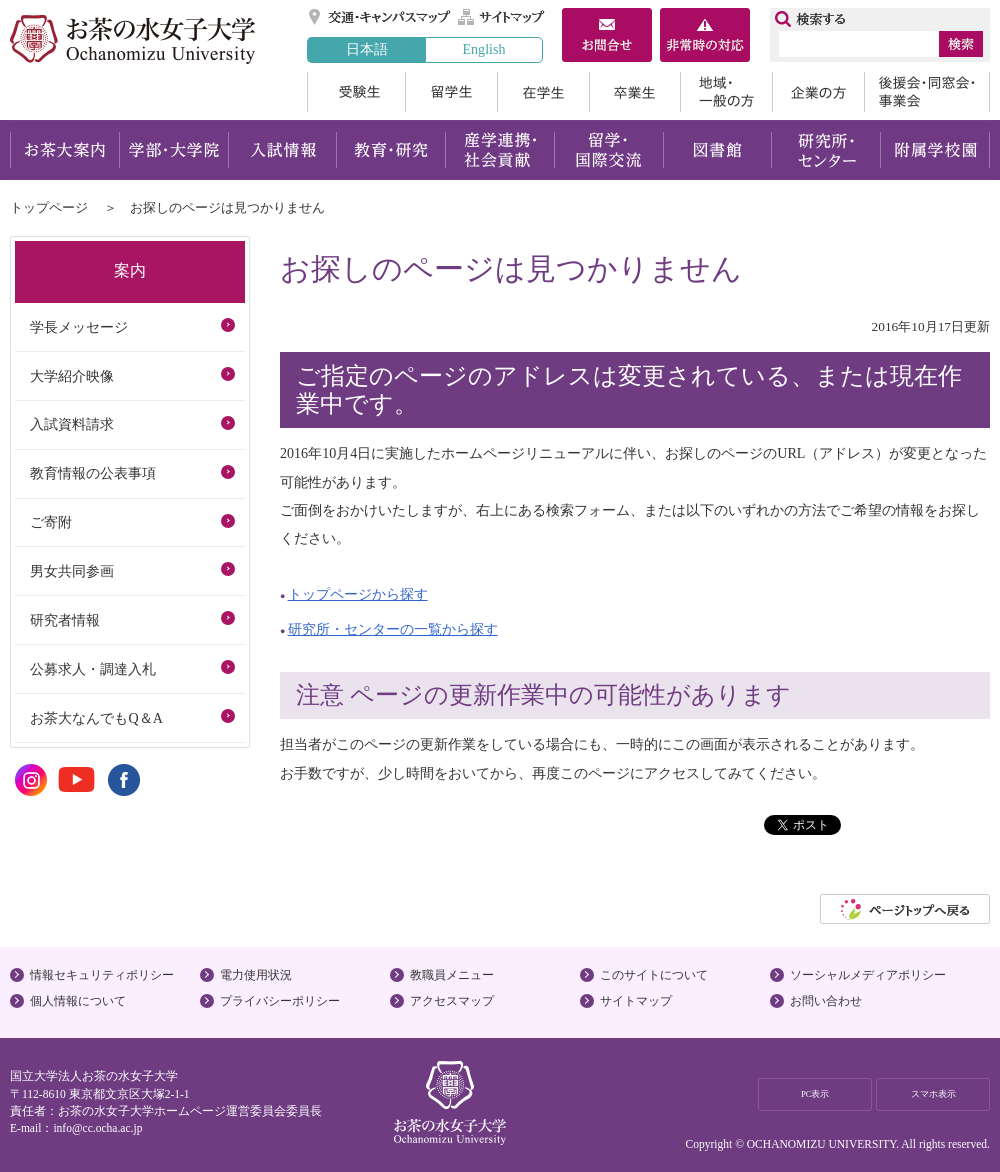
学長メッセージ (79, 327)
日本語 (367, 49)
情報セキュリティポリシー (102, 975)
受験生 (356, 92)
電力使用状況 (256, 975)
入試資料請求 (72, 424)
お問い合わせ (826, 1001)
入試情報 (282, 150)
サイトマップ (502, 17)
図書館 (717, 150)
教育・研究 (390, 150)
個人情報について (78, 1001)
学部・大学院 (173, 150)
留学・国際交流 (608, 150)
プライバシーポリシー (280, 1001)
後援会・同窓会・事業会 (927, 92)
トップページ (49, 207)
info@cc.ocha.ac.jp (97, 1128)
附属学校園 (935, 150)
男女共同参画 (72, 571)
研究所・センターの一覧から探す (393, 629)
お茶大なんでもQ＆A (96, 718)
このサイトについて (654, 975)
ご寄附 (51, 522)
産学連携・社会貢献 (499, 150)
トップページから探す (358, 594)
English (483, 49)
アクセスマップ (452, 1001)
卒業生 (634, 92)
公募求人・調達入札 (93, 669)
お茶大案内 (64, 150)
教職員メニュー (452, 975)
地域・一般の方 (726, 92)
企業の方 (818, 92)
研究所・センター (826, 150)
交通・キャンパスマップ (380, 17)
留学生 (451, 92)
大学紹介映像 (72, 376)
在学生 (543, 92)
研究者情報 (65, 620)
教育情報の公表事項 (93, 473)
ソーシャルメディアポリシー (868, 975)
